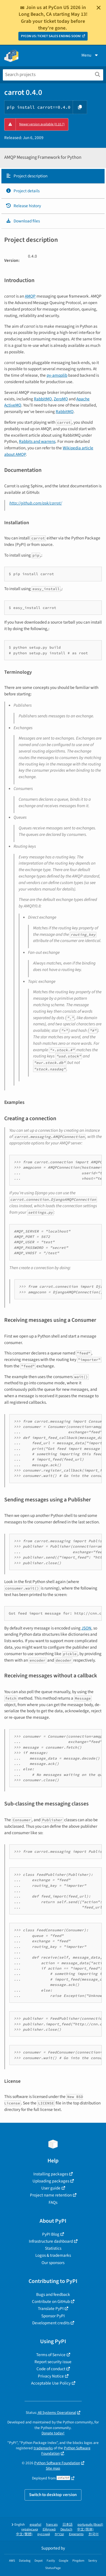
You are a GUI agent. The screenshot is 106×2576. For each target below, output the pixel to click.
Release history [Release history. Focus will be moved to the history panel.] (23, 206)
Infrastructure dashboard (51, 2241)
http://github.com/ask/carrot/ (35, 503)
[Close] (99, 8)
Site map (53, 2468)
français (52, 2524)
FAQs (53, 2202)
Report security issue (53, 2362)
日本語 (67, 2524)
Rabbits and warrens (37, 441)
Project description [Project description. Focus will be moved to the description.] (26, 176)
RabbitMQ (43, 399)
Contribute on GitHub (51, 2301)
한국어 (93, 2534)
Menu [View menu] (90, 55)
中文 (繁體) (24, 2534)
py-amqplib (57, 375)
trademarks (43, 2448)
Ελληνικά (49, 2529)
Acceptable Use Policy (51, 2383)
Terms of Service (51, 2355)
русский (43, 2534)
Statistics (53, 2248)
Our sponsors (53, 2263)
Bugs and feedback (53, 2294)
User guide (50, 2188)
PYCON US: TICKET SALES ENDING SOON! (51, 36)
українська (29, 2529)
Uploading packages (51, 2181)
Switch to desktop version (53, 2495)
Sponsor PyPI (53, 2316)
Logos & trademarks (53, 2255)
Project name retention (51, 2195)
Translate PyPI (51, 2308)
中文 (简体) (85, 2529)
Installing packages (50, 2174)
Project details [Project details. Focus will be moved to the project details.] (23, 191)
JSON (86, 1628)
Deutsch (66, 2529)
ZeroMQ (61, 399)
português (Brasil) (90, 2524)
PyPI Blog (50, 2234)
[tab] (53, 176)
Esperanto (76, 2534)
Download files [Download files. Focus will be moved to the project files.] (23, 221)
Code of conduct (50, 2369)
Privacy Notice (51, 2376)
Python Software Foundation (57, 2463)
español (35, 2524)
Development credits (51, 2323)
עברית (59, 2534)
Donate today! (53, 2433)
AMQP (30, 296)
